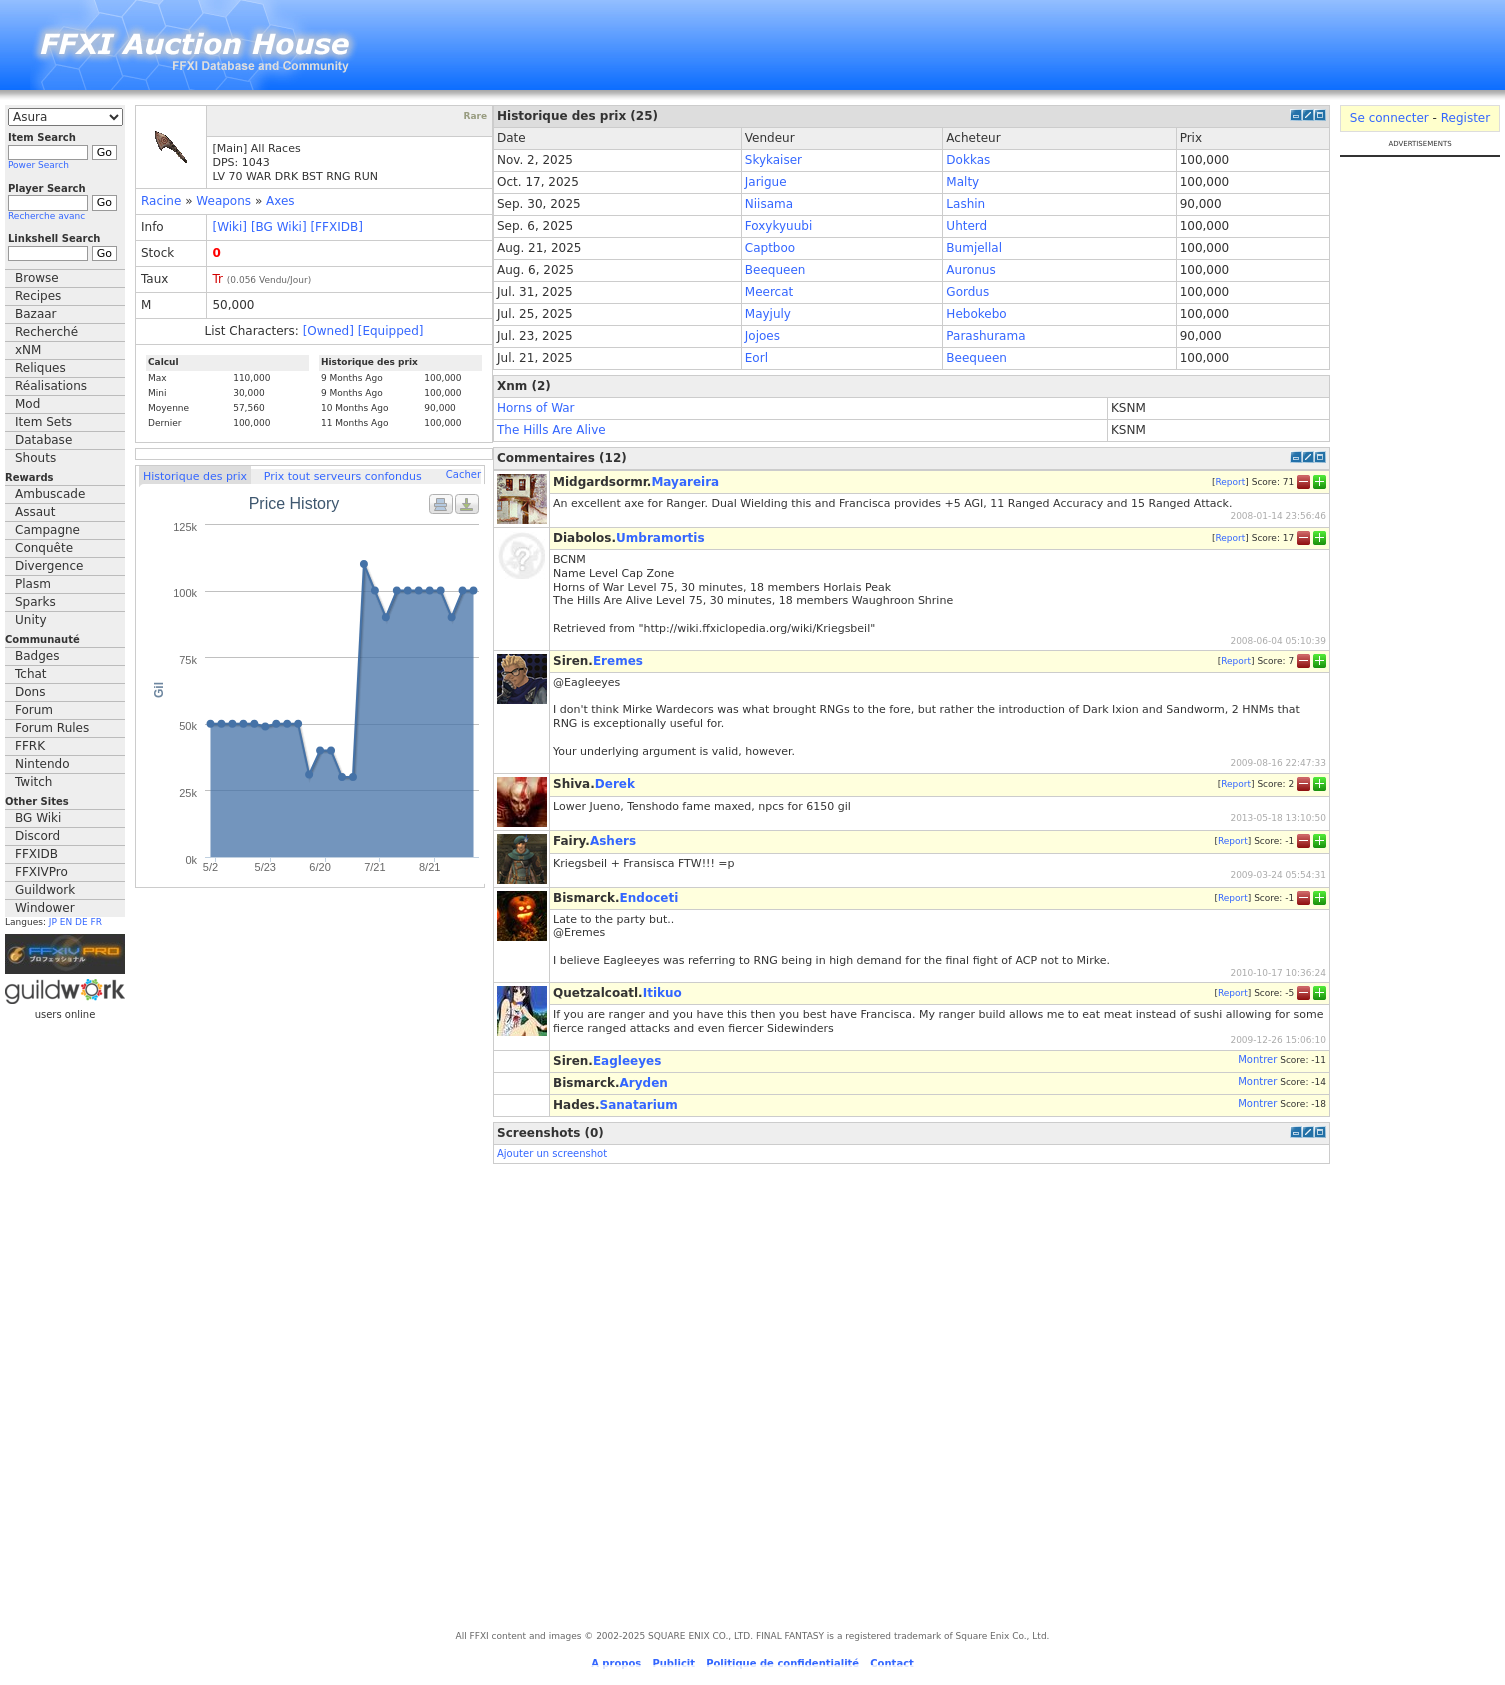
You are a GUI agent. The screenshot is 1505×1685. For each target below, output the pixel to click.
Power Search (38, 165)
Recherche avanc (46, 216)
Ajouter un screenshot (552, 1153)
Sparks (35, 602)
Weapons (223, 201)
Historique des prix (195, 476)
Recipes (38, 296)
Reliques (40, 368)
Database (43, 440)
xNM (28, 350)
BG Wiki (38, 818)
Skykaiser (773, 160)
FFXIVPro (41, 872)
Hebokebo (976, 314)
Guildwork (45, 890)
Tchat (31, 674)
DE (81, 922)
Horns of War (536, 408)
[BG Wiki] (279, 227)
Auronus (970, 270)
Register (1465, 118)
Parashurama (985, 336)
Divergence (49, 566)
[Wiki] (229, 227)
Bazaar (36, 314)
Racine (161, 201)
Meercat (769, 292)
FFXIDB (36, 854)
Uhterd (966, 226)
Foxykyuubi (778, 226)
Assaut (35, 512)
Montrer (1257, 1059)
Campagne (47, 530)
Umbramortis (660, 538)
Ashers (613, 841)
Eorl (756, 358)
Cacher (463, 474)
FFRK (30, 746)
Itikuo (662, 993)
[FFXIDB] (336, 227)
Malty (962, 182)
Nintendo (42, 764)
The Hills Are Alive (551, 430)
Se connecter (1389, 118)
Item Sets (43, 422)
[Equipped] (391, 331)
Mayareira (685, 482)
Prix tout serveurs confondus (343, 476)
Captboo (770, 248)
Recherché (46, 332)
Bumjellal (974, 248)
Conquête (44, 548)
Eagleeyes (627, 1061)
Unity (31, 620)
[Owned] (328, 331)
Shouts (35, 458)
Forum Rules (52, 728)
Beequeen (775, 270)
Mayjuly (768, 314)
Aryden (644, 1083)
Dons (30, 692)
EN (66, 922)
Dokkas (968, 160)
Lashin (965, 204)
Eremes (618, 661)
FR (96, 922)
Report (1230, 481)
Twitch (33, 782)
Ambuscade (50, 494)
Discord (37, 836)
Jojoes (762, 336)
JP (53, 922)
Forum (34, 710)
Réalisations (51, 386)
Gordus (967, 292)
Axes (280, 201)
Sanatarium (639, 1105)
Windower (45, 908)
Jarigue (766, 182)
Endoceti (649, 898)
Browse (37, 278)
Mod (27, 404)
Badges (37, 656)
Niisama (769, 204)
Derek (615, 784)
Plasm (33, 584)
